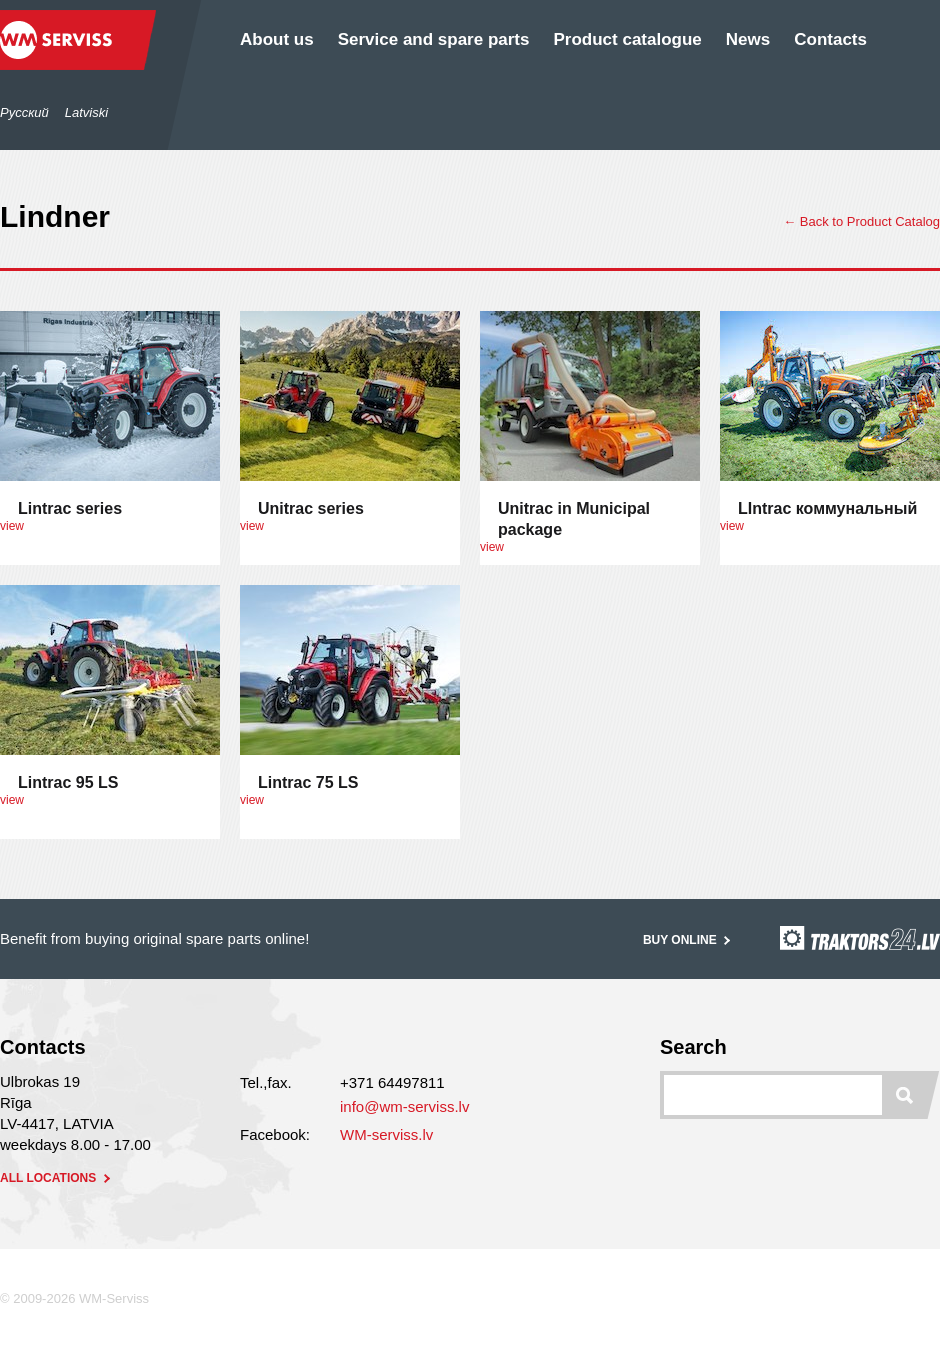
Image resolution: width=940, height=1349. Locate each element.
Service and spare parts (434, 39)
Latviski (86, 112)
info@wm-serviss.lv (404, 1106)
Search (693, 1047)
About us (277, 39)
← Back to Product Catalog (861, 221)
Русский (24, 112)
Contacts (830, 39)
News (748, 39)
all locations (57, 1178)
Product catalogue (627, 39)
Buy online (688, 940)
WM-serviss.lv (386, 1134)
